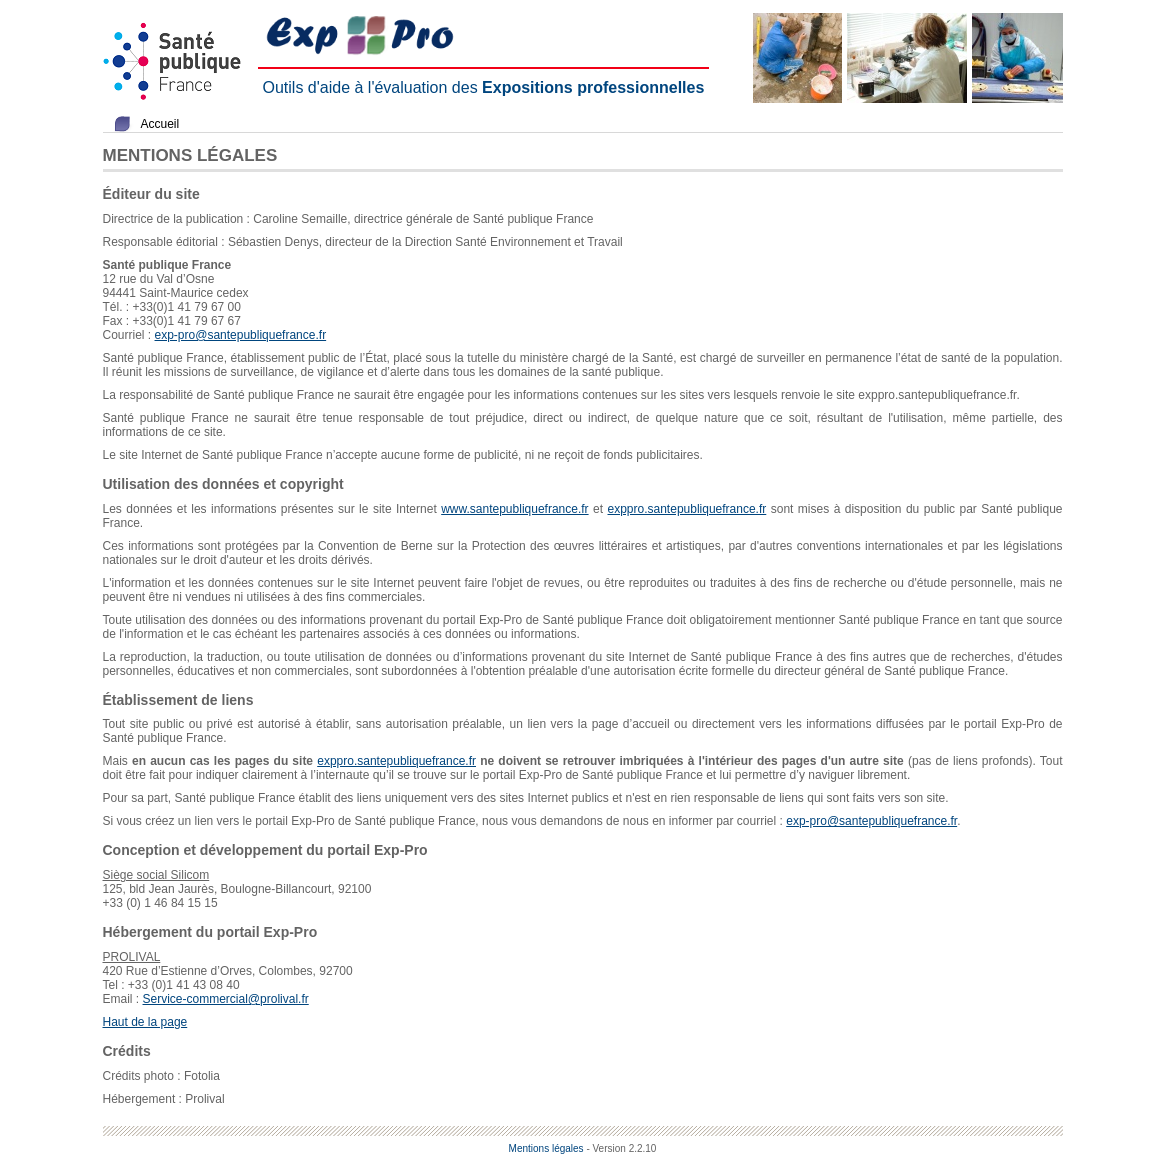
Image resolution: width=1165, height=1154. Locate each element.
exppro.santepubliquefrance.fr (687, 509)
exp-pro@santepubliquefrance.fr (241, 335)
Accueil (160, 124)
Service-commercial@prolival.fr (226, 999)
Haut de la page (145, 1022)
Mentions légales (546, 1148)
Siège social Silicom (156, 875)
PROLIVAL (132, 957)
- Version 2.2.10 (621, 1148)
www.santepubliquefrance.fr (514, 509)
